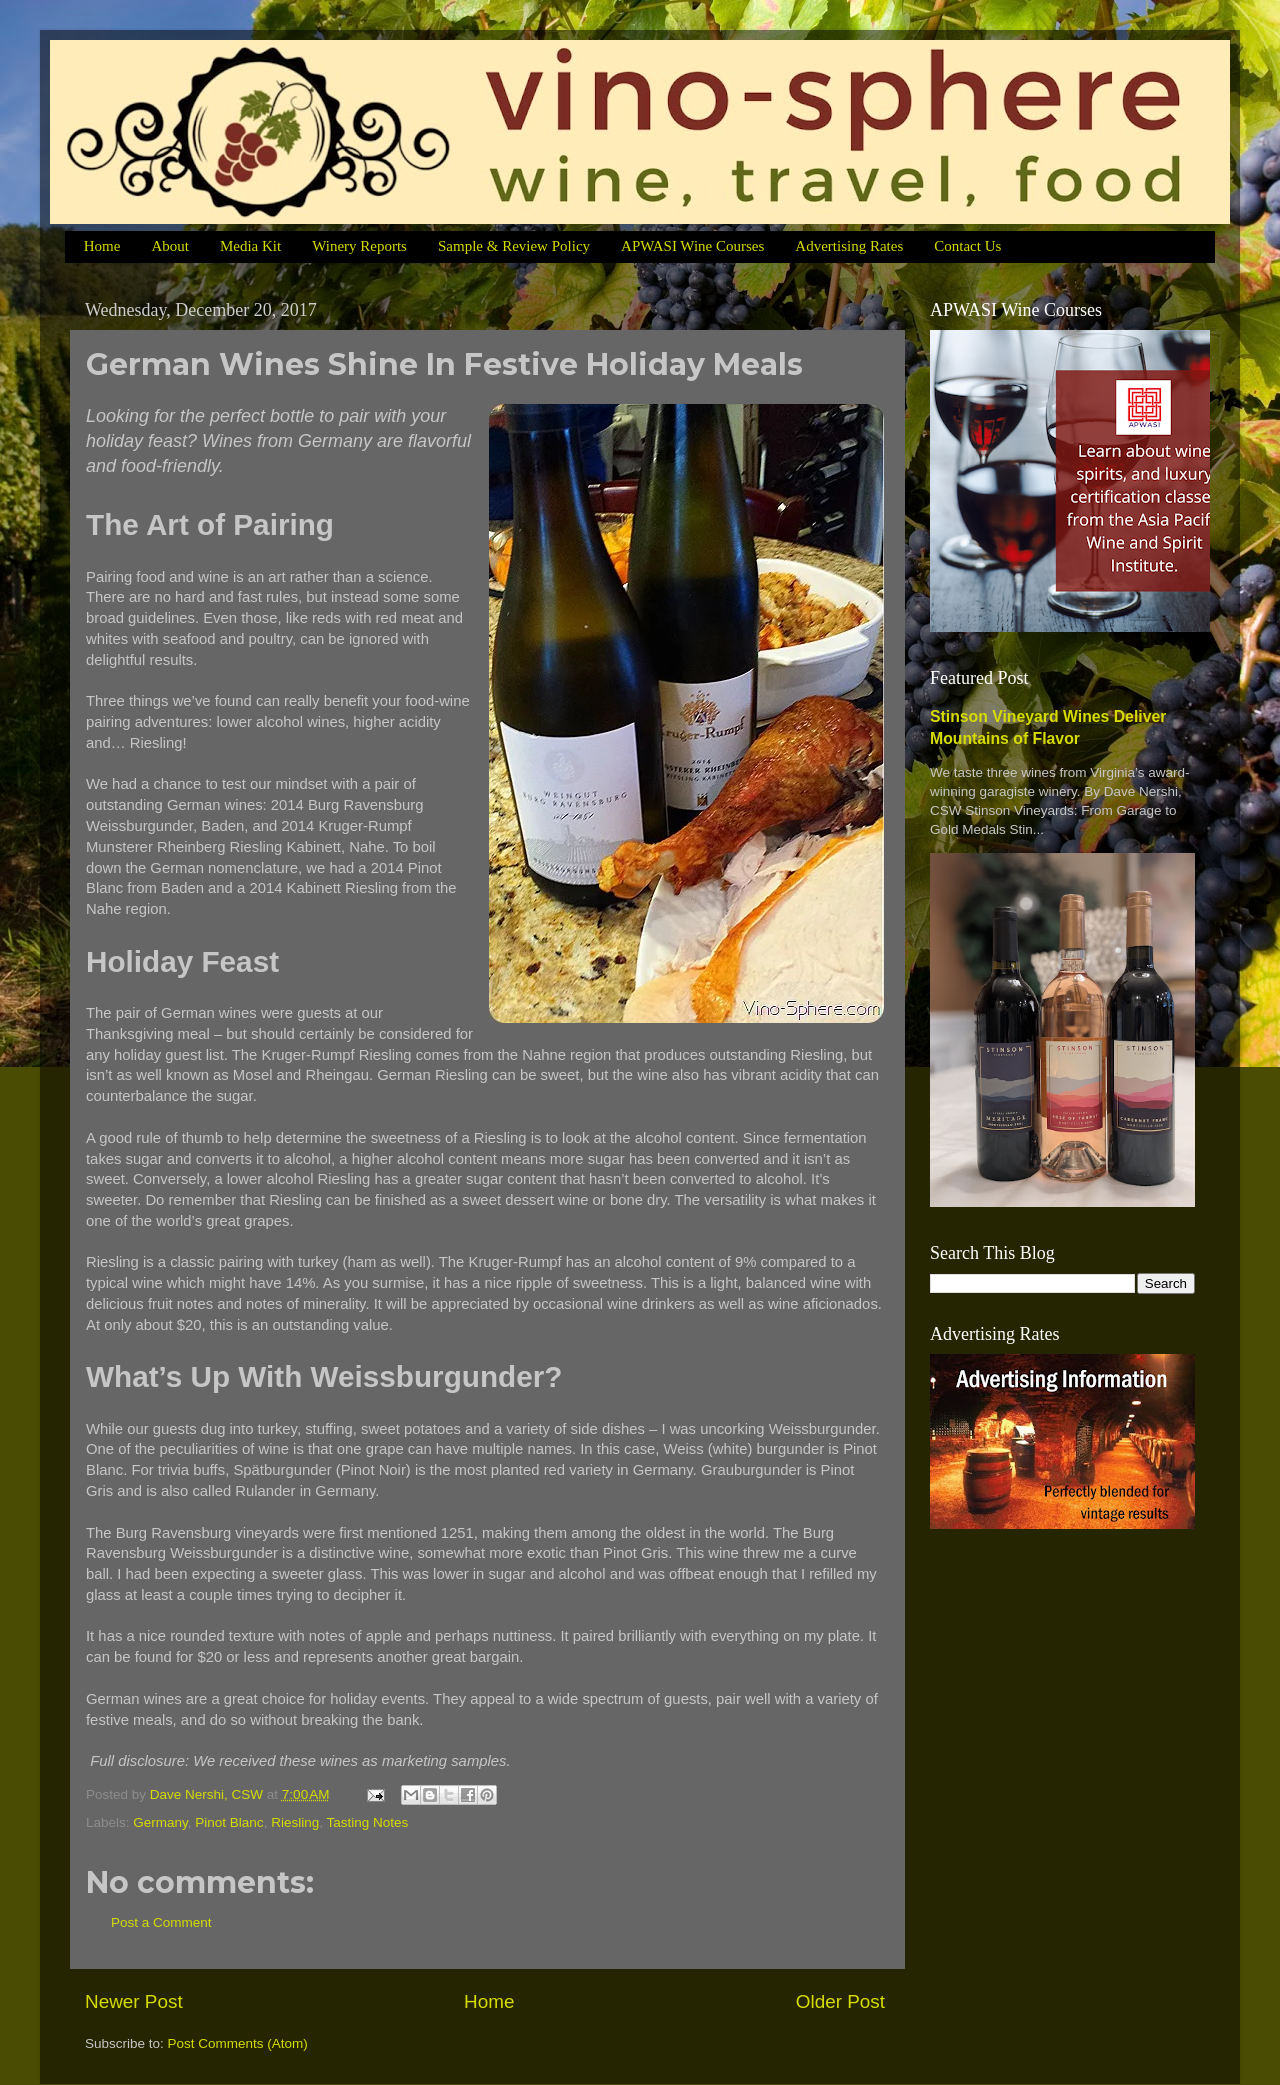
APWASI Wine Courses (692, 246)
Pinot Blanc (229, 1822)
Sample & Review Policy (514, 246)
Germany (160, 1822)
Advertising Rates (849, 246)
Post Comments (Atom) (238, 2043)
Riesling (295, 1822)
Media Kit (250, 246)
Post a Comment (161, 1922)
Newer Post (134, 2001)
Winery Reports (359, 246)
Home (102, 246)
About (170, 246)
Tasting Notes (367, 1822)
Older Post (840, 2001)
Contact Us (967, 246)
